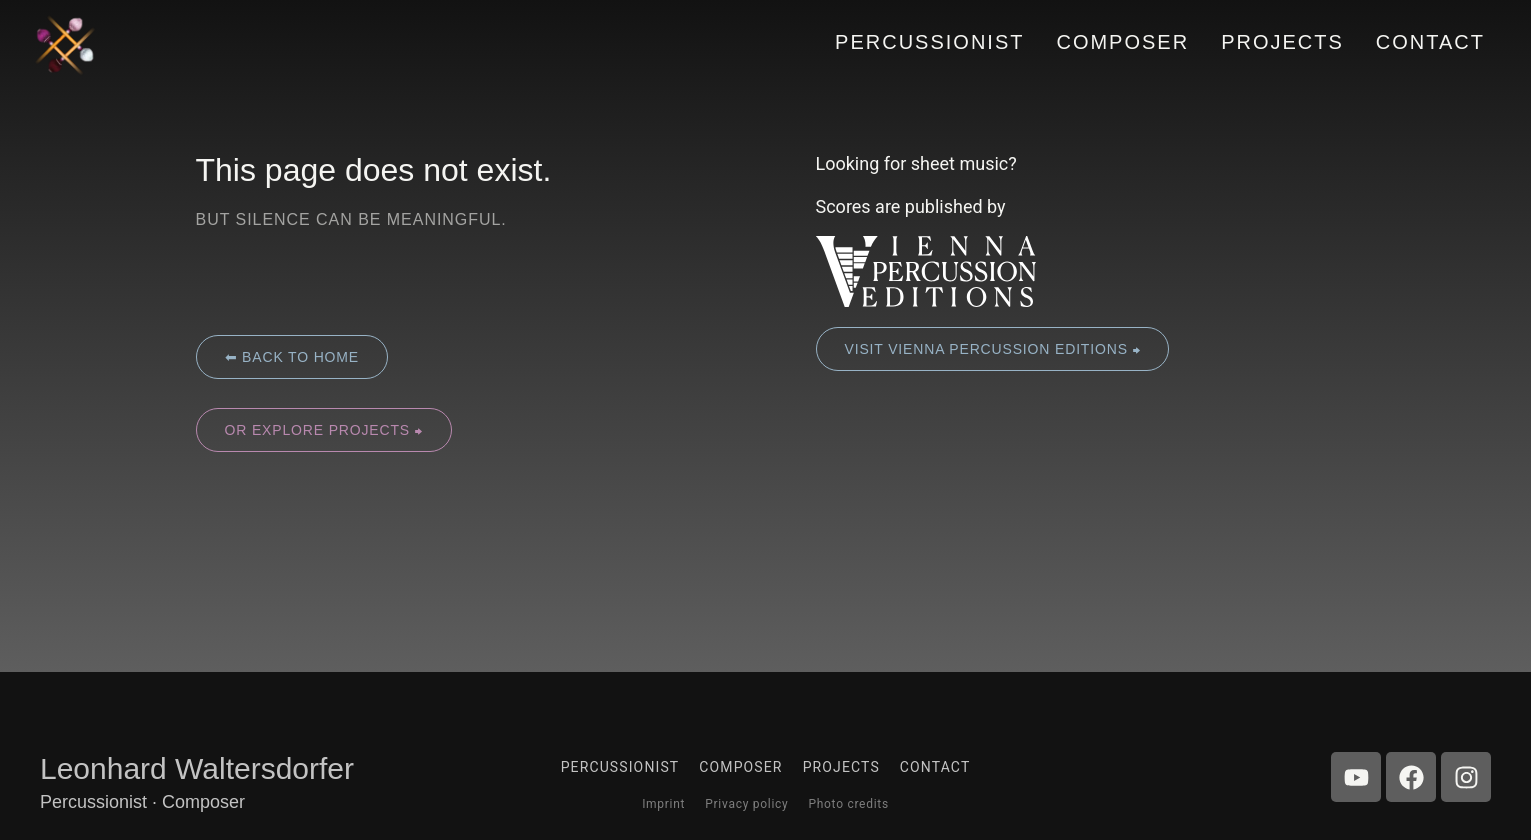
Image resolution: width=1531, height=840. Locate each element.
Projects (841, 767)
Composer (740, 767)
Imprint (663, 804)
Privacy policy (746, 804)
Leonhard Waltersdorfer (197, 768)
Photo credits (848, 804)
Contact (935, 767)
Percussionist (620, 767)
